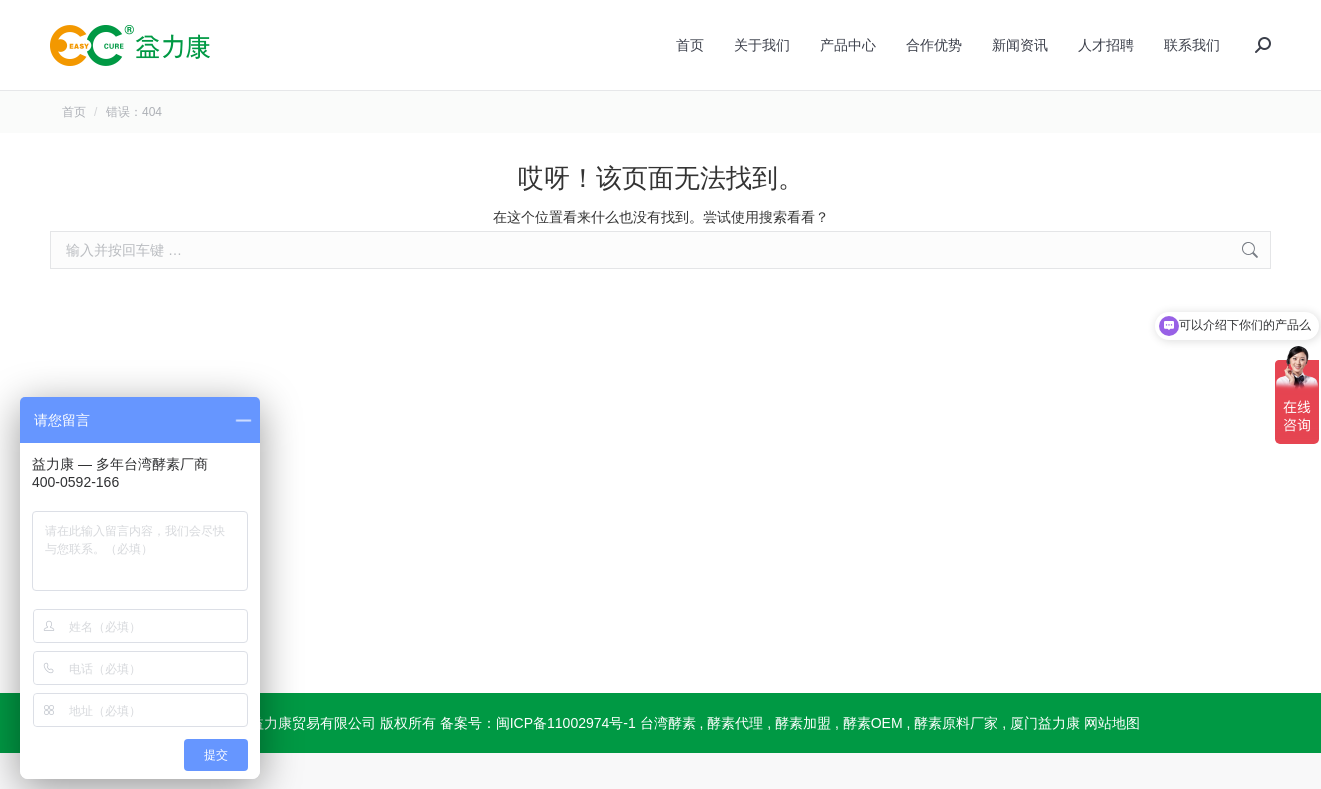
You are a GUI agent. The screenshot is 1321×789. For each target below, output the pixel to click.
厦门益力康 (1045, 759)
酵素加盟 (803, 759)
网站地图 (1112, 759)
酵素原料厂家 (956, 759)
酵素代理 (735, 759)
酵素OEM (873, 759)
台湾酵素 (668, 759)
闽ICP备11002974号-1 (566, 759)
